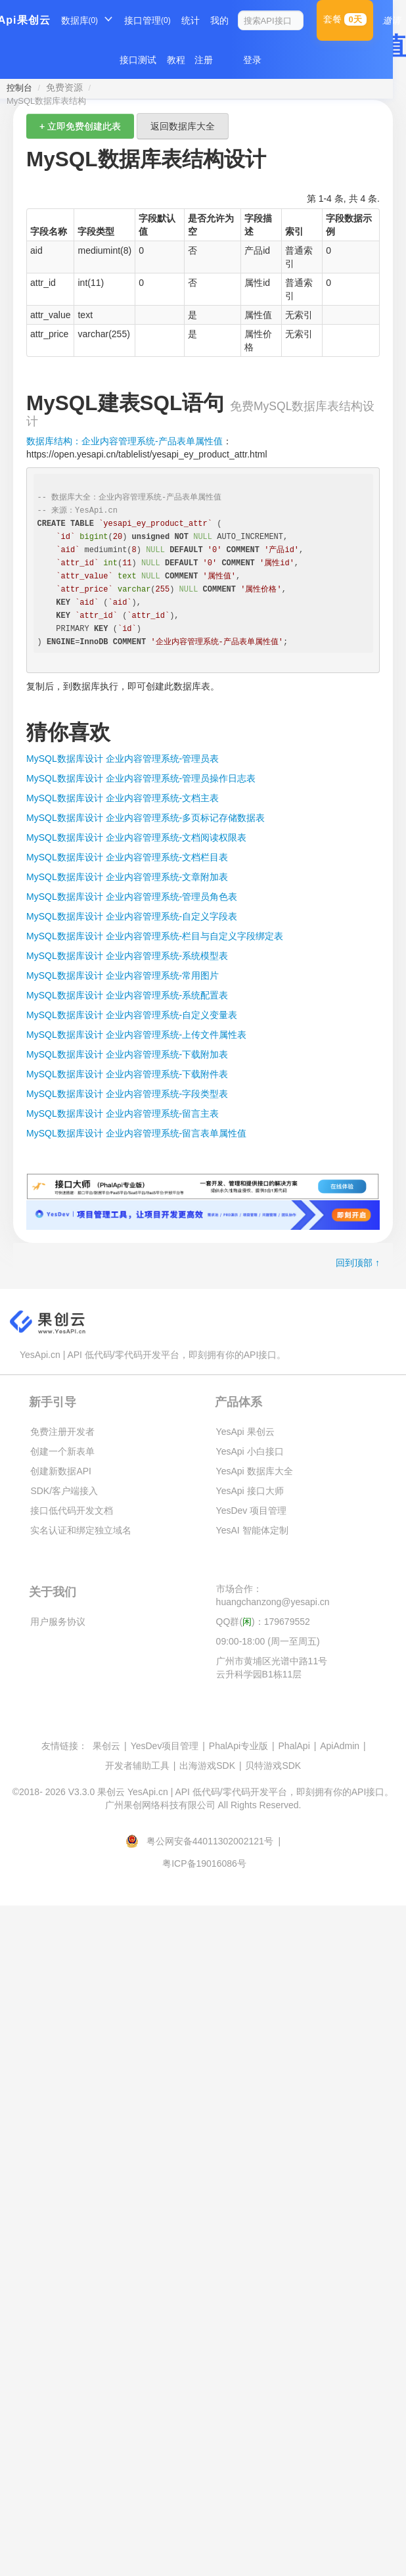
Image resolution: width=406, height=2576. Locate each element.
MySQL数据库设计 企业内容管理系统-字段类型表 (127, 1094)
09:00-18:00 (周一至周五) (268, 1641)
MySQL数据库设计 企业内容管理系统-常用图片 (122, 975)
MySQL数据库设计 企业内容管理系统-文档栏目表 (127, 857)
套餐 (345, 19)
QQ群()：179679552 (263, 1621)
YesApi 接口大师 (250, 1491)
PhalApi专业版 (238, 1746)
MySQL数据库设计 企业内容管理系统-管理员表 (122, 758)
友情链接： (64, 1746)
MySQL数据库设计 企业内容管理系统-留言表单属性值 (136, 1133)
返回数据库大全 (182, 126)
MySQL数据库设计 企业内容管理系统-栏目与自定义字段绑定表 (154, 936)
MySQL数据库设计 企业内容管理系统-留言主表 (122, 1113)
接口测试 (138, 60)
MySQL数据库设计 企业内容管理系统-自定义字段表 (131, 916)
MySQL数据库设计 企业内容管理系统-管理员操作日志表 (141, 778)
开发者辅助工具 (137, 1765)
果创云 (106, 1746)
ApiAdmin (339, 1746)
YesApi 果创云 (245, 1431)
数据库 (80, 20)
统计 (190, 20)
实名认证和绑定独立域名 (80, 1530)
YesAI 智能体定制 (252, 1530)
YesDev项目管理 (165, 1746)
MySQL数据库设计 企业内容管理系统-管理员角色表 (131, 896)
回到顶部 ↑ (358, 1262)
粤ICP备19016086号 (204, 1863)
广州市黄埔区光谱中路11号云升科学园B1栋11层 (272, 1667)
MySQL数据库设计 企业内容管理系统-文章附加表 (127, 877)
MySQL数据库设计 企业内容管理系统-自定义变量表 (131, 1015)
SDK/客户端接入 (64, 1491)
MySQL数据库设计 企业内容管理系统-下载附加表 (127, 1054)
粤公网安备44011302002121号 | (204, 1841)
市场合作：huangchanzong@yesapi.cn (272, 1595)
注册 (203, 60)
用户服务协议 (57, 1621)
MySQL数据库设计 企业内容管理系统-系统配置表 (127, 995)
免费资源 (64, 87)
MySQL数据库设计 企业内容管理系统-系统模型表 (127, 955)
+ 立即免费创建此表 (80, 126)
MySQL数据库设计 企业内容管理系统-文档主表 (122, 798)
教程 (176, 60)
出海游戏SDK (207, 1765)
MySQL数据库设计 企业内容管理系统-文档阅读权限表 (136, 837)
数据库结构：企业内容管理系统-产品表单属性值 (124, 441)
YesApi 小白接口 (250, 1451)
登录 (252, 60)
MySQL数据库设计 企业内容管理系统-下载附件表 (127, 1074)
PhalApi (294, 1746)
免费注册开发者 (62, 1431)
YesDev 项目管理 (251, 1510)
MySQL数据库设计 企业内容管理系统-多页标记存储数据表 (145, 817)
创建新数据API (60, 1471)
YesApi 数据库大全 (254, 1471)
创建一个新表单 (62, 1451)
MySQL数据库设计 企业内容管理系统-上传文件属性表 (136, 1034)
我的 (219, 20)
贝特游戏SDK (273, 1765)
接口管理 (147, 20)
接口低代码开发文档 (71, 1510)
